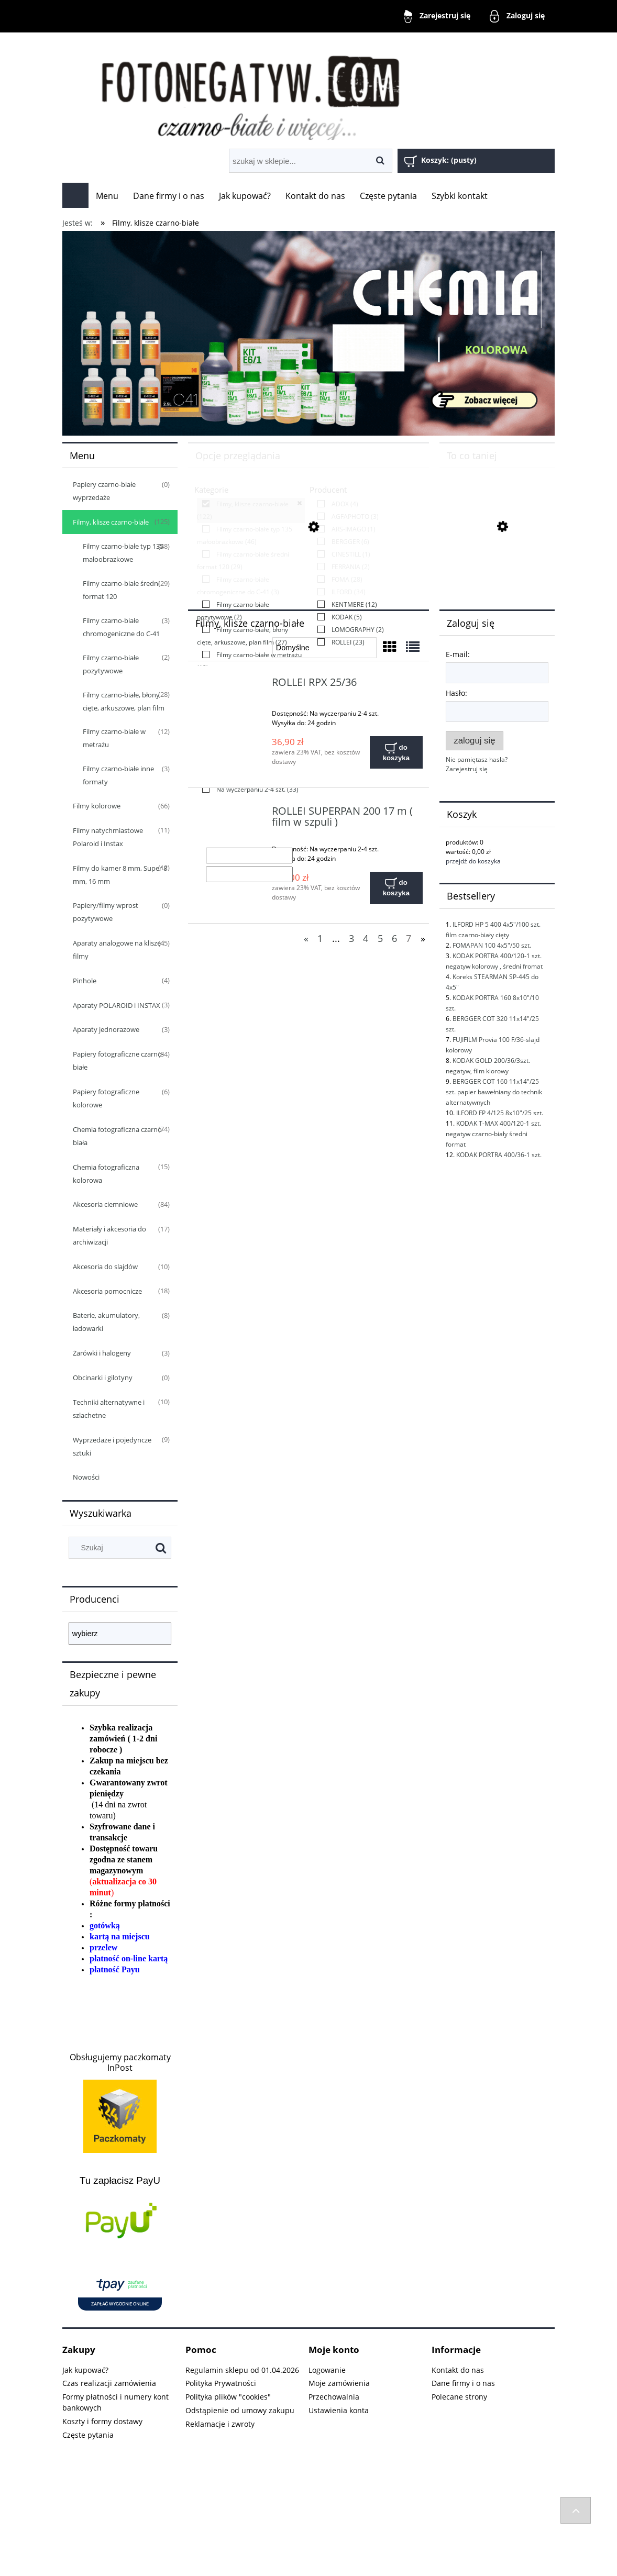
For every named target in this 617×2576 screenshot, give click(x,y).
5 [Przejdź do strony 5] (380, 938)
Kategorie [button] (211, 489)
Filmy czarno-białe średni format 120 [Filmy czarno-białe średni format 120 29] (121, 590)
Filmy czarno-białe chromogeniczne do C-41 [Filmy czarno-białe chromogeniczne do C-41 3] (121, 627)
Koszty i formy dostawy (102, 2421)
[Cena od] (249, 855)
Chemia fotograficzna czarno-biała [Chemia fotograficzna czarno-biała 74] (118, 1136)
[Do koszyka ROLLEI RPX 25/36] (396, 752)
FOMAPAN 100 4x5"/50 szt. (492, 945)
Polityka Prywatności (220, 2383)
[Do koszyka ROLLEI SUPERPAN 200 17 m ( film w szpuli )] (396, 888)
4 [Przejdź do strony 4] (365, 938)
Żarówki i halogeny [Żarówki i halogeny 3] (102, 1353)
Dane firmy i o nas (463, 2383)
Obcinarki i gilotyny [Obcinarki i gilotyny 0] (103, 1377)
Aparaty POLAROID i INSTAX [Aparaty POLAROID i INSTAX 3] (116, 1005)
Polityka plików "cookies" (228, 2397)
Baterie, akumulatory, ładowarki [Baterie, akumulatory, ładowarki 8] (106, 1322)
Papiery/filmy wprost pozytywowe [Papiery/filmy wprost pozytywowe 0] (105, 912)
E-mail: (458, 654)
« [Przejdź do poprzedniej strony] (306, 938)
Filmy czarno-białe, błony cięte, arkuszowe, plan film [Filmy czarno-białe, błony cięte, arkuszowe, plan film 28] (123, 701)
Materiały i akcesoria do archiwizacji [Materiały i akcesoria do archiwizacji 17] (109, 1235)
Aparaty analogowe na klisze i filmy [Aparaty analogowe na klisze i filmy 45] (118, 949)
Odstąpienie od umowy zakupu (239, 2410)
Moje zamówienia (339, 2383)
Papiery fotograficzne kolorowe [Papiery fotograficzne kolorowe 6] (106, 1098)
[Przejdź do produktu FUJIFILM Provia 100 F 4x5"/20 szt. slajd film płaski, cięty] (497, 576)
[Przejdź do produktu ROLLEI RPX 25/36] (230, 685)
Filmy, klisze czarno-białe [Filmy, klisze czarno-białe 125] (111, 522)
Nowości (86, 1477)
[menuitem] (107, 196)
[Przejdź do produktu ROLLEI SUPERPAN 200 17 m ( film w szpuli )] (230, 813)
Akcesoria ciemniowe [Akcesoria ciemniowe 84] (105, 1204)
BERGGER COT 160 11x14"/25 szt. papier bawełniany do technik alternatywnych (494, 1092)
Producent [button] (328, 489)
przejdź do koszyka (473, 861)
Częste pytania (88, 2435)
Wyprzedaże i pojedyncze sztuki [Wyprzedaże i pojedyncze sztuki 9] (112, 1446)
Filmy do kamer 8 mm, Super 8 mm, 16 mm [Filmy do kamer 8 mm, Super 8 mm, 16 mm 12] (120, 874)
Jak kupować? (85, 2370)
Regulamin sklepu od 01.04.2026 (242, 2370)
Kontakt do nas (458, 2370)
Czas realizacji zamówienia (109, 2383)
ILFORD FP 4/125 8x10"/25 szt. (499, 1112)
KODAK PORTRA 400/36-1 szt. (499, 1154)
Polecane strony (459, 2397)
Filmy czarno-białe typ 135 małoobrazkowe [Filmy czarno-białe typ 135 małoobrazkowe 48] (123, 552)
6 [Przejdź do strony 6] (394, 938)
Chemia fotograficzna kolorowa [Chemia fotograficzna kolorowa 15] (106, 1173)
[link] (251, 510)
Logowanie (327, 2370)
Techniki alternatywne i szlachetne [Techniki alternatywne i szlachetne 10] (109, 1408)
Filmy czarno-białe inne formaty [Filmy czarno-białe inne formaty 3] (118, 775)
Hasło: (456, 693)
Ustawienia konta (338, 2410)
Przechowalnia (333, 2397)
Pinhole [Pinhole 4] (84, 980)
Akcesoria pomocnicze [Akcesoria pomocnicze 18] (107, 1291)
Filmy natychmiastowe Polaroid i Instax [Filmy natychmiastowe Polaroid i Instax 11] (108, 837)
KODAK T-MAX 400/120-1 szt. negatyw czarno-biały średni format (493, 1134)
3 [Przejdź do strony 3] (351, 938)
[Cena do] (249, 874)
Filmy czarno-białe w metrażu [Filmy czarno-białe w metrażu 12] (114, 738)
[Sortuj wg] (324, 647)
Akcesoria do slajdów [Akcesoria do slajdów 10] (105, 1266)
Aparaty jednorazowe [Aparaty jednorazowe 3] (106, 1029)
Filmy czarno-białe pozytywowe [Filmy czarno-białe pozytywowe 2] (111, 664)
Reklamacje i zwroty (220, 2424)
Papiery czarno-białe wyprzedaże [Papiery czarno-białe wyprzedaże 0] (104, 491)
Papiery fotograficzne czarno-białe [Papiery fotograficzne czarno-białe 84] (118, 1060)
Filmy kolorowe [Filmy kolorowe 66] (96, 805)
